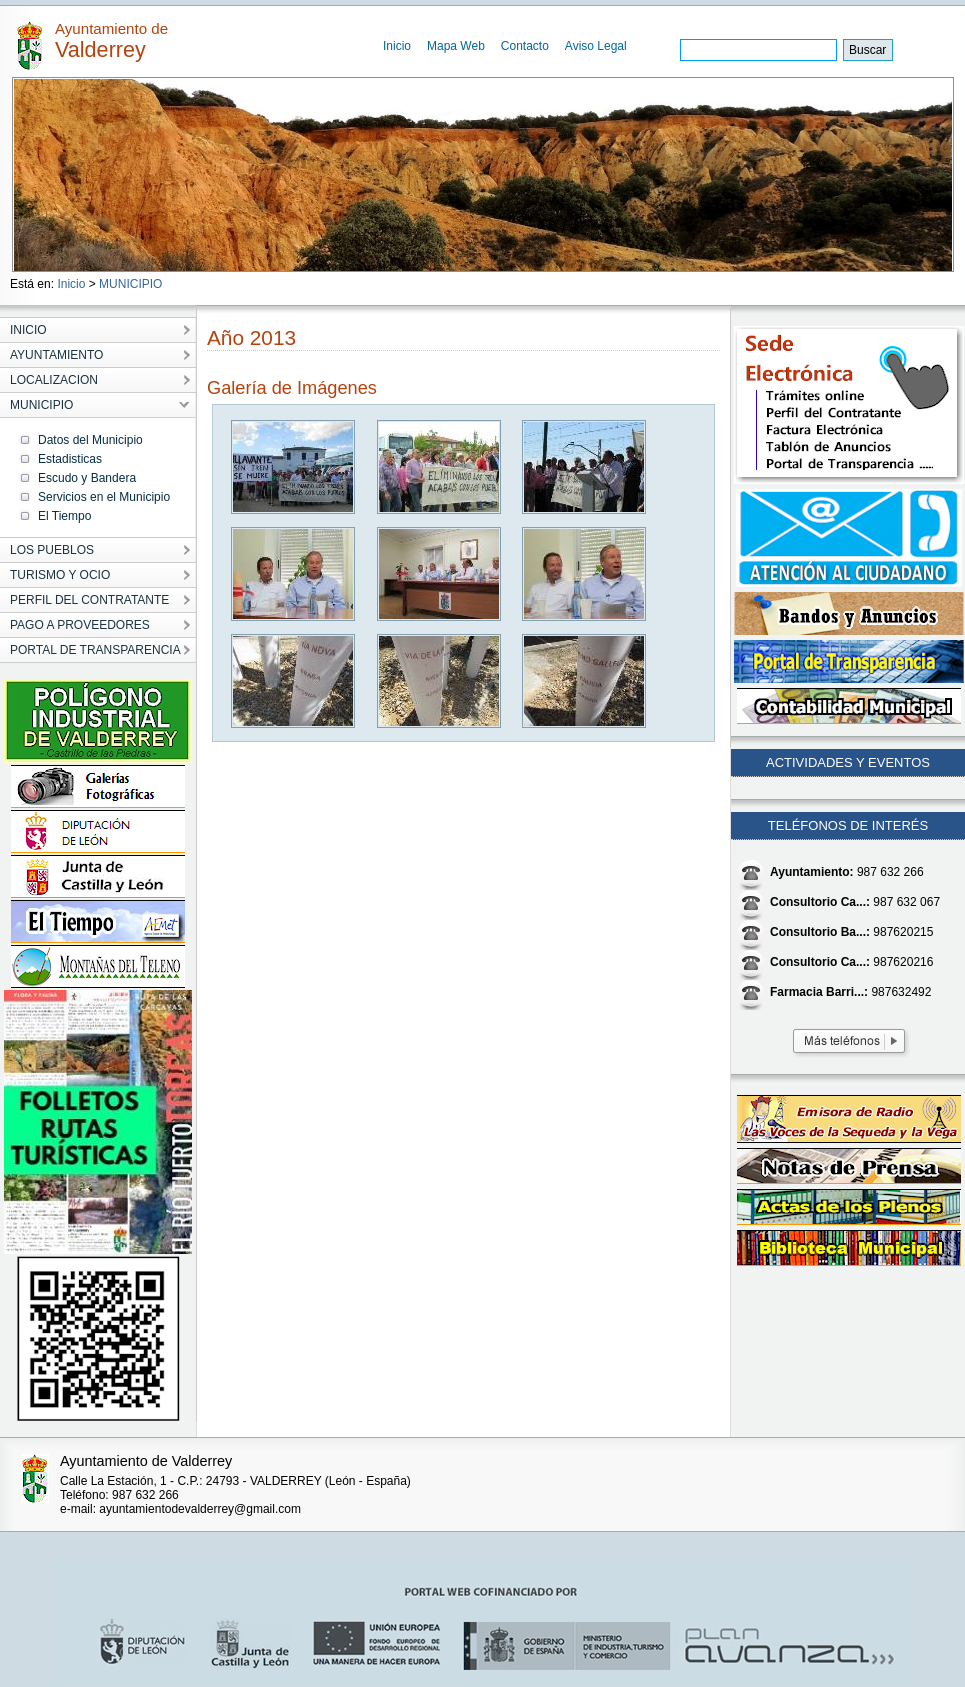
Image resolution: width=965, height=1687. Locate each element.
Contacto (525, 46)
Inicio (397, 46)
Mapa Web (456, 46)
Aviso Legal (596, 46)
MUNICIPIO (130, 284)
